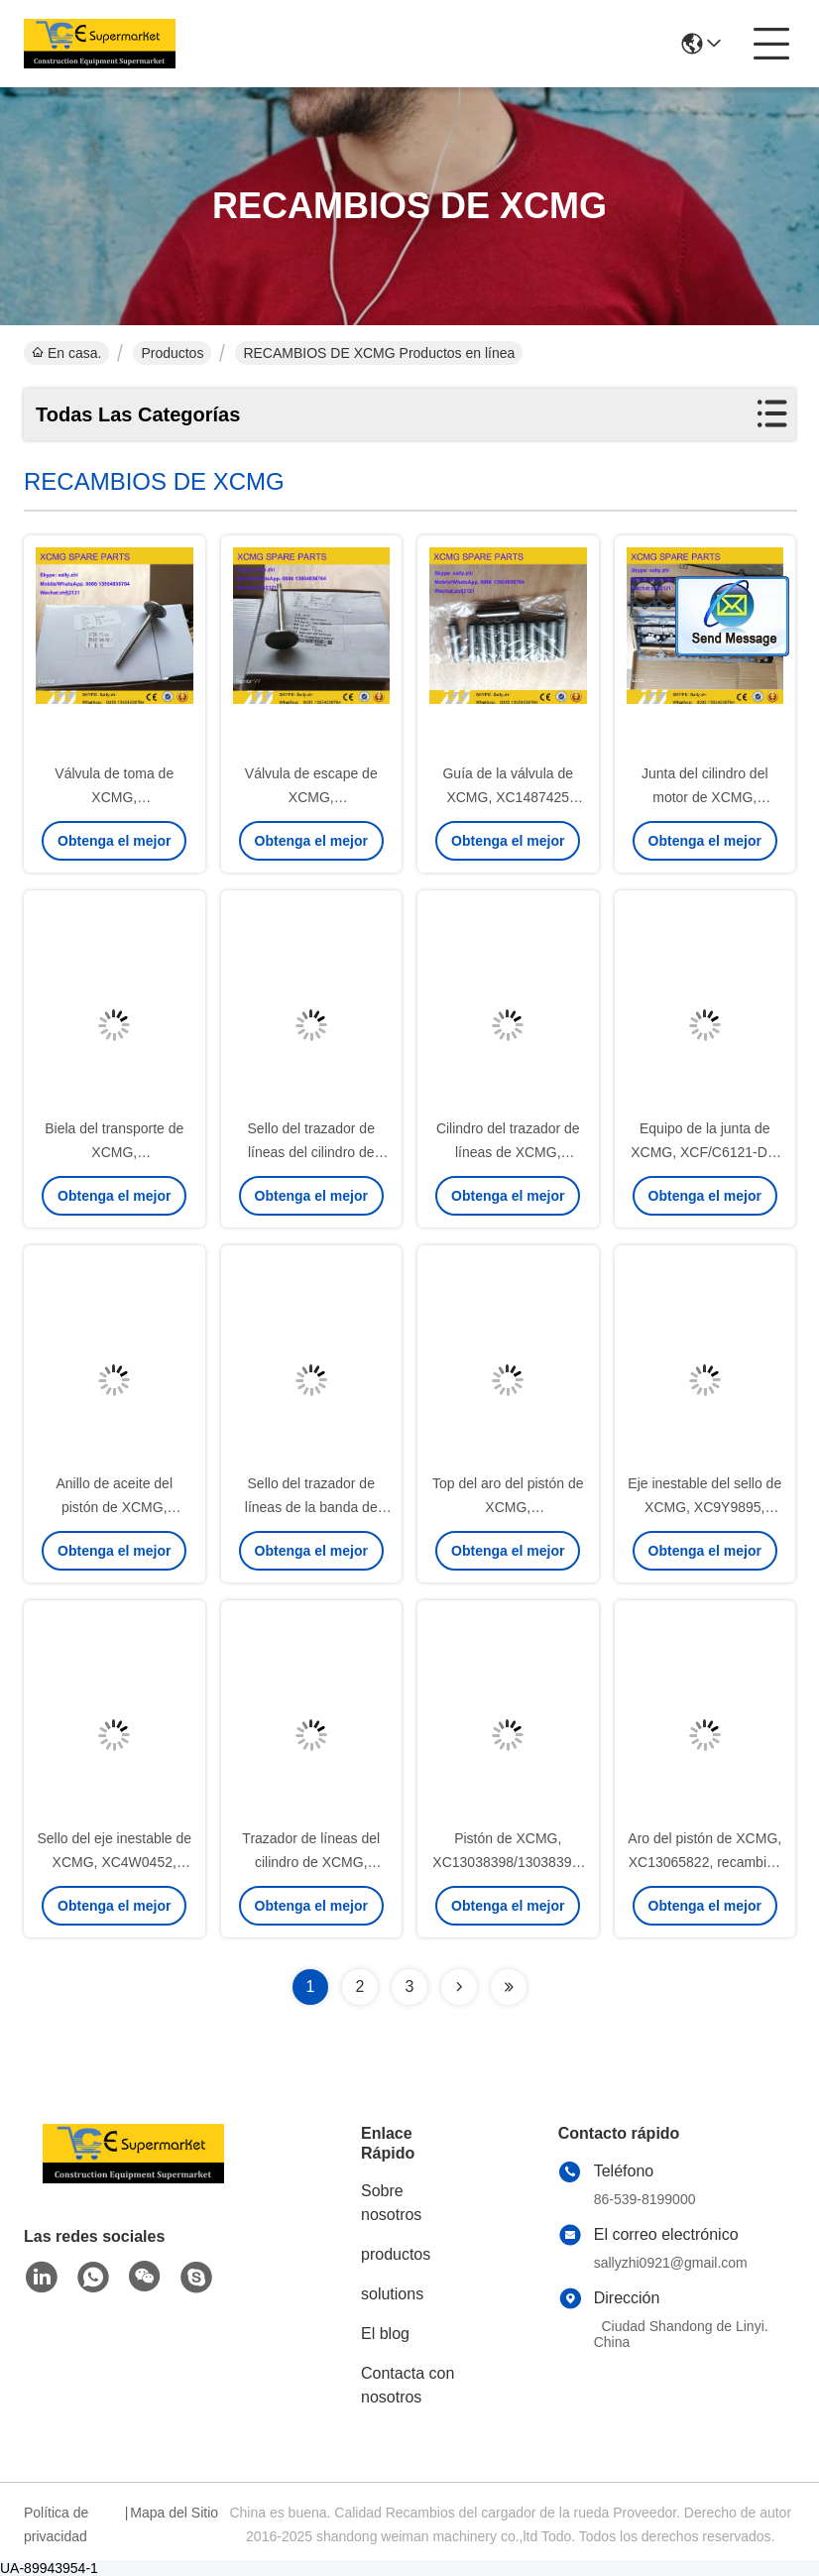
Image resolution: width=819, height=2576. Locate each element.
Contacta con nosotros (407, 2385)
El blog (385, 2333)
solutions (392, 2293)
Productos (172, 353)
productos (395, 2254)
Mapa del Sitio (174, 2512)
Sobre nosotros (391, 2202)
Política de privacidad (56, 2524)
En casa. (66, 353)
